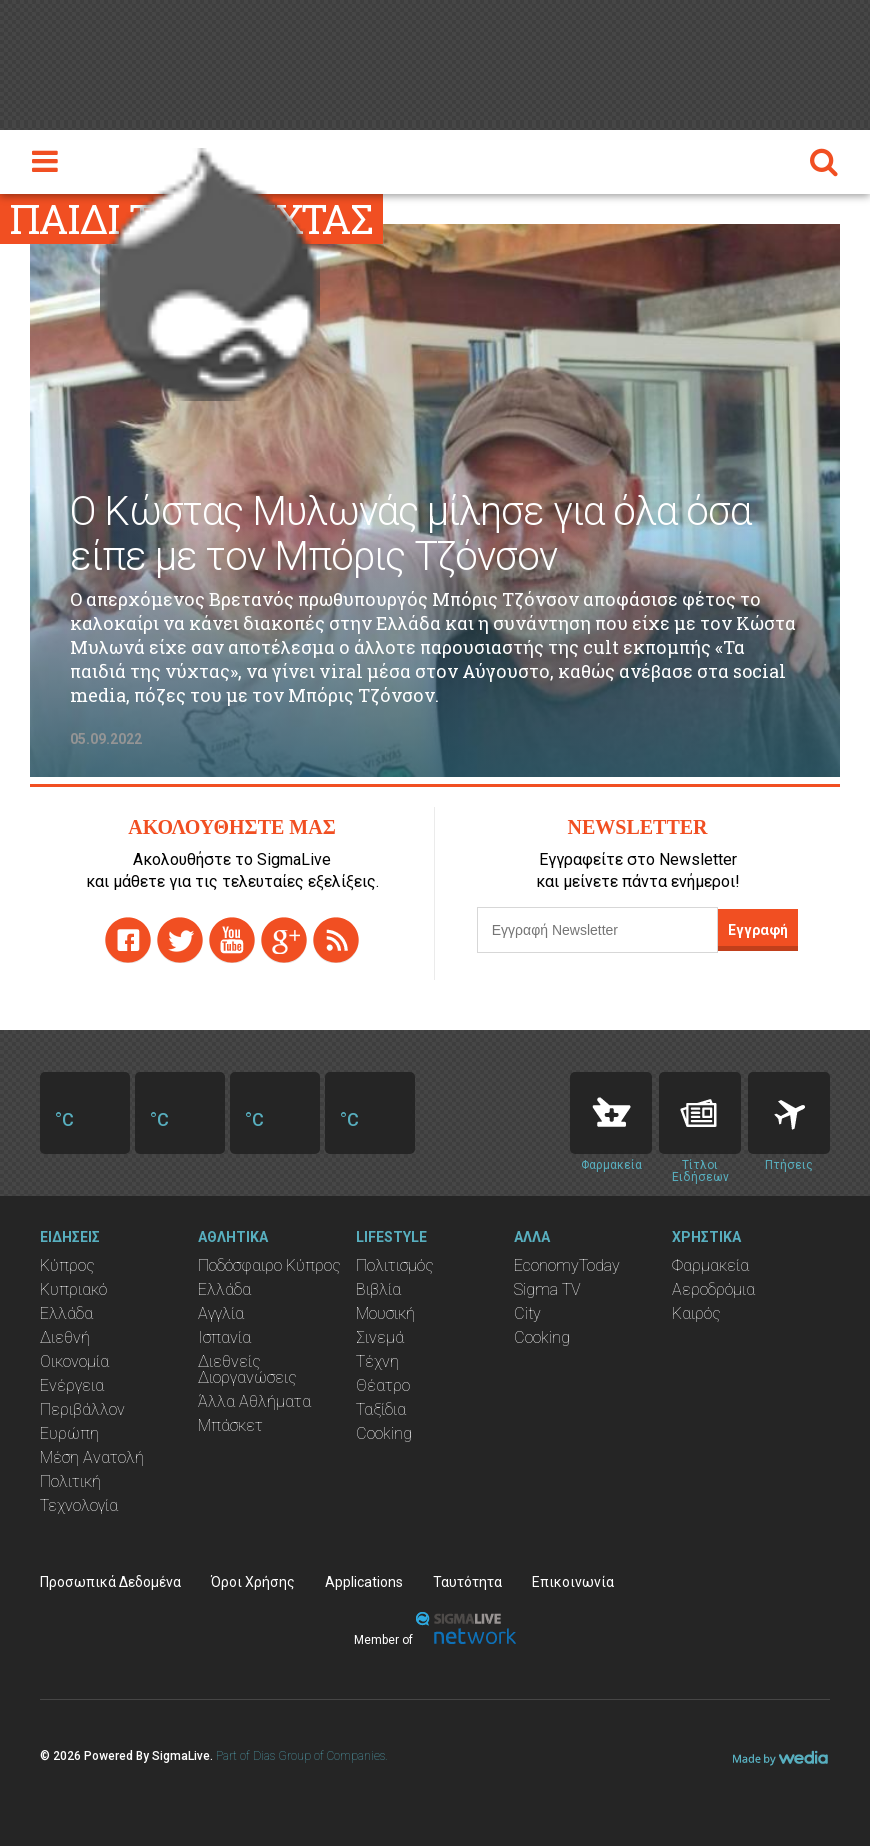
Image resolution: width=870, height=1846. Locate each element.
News (700, 1113)
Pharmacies (611, 1113)
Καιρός (696, 1313)
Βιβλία (378, 1289)
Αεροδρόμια (713, 1289)
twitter (180, 940)
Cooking (384, 1433)
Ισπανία (224, 1337)
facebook (128, 940)
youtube (232, 940)
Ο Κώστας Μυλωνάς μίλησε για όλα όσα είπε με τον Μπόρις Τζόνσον (410, 534)
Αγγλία (221, 1313)
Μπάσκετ (230, 1425)
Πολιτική (70, 1481)
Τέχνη (377, 1361)
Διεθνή (65, 1337)
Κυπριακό (73, 1289)
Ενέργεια (72, 1385)
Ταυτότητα (467, 1582)
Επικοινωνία (573, 1582)
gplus (284, 940)
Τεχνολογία (79, 1505)
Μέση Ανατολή (92, 1457)
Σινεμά (380, 1337)
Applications (364, 1582)
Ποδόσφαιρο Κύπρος (269, 1265)
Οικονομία (74, 1361)
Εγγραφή (758, 930)
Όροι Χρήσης (253, 1582)
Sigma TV (547, 1289)
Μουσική (385, 1313)
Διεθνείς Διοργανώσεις (247, 1369)
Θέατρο (383, 1385)
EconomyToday (567, 1265)
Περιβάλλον (82, 1409)
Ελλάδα (66, 1313)
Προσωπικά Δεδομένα (110, 1582)
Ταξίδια (381, 1409)
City (527, 1313)
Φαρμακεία (710, 1265)
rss (336, 940)
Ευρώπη (69, 1433)
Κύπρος (67, 1265)
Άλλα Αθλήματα (254, 1401)
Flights (789, 1113)
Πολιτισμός (395, 1265)
